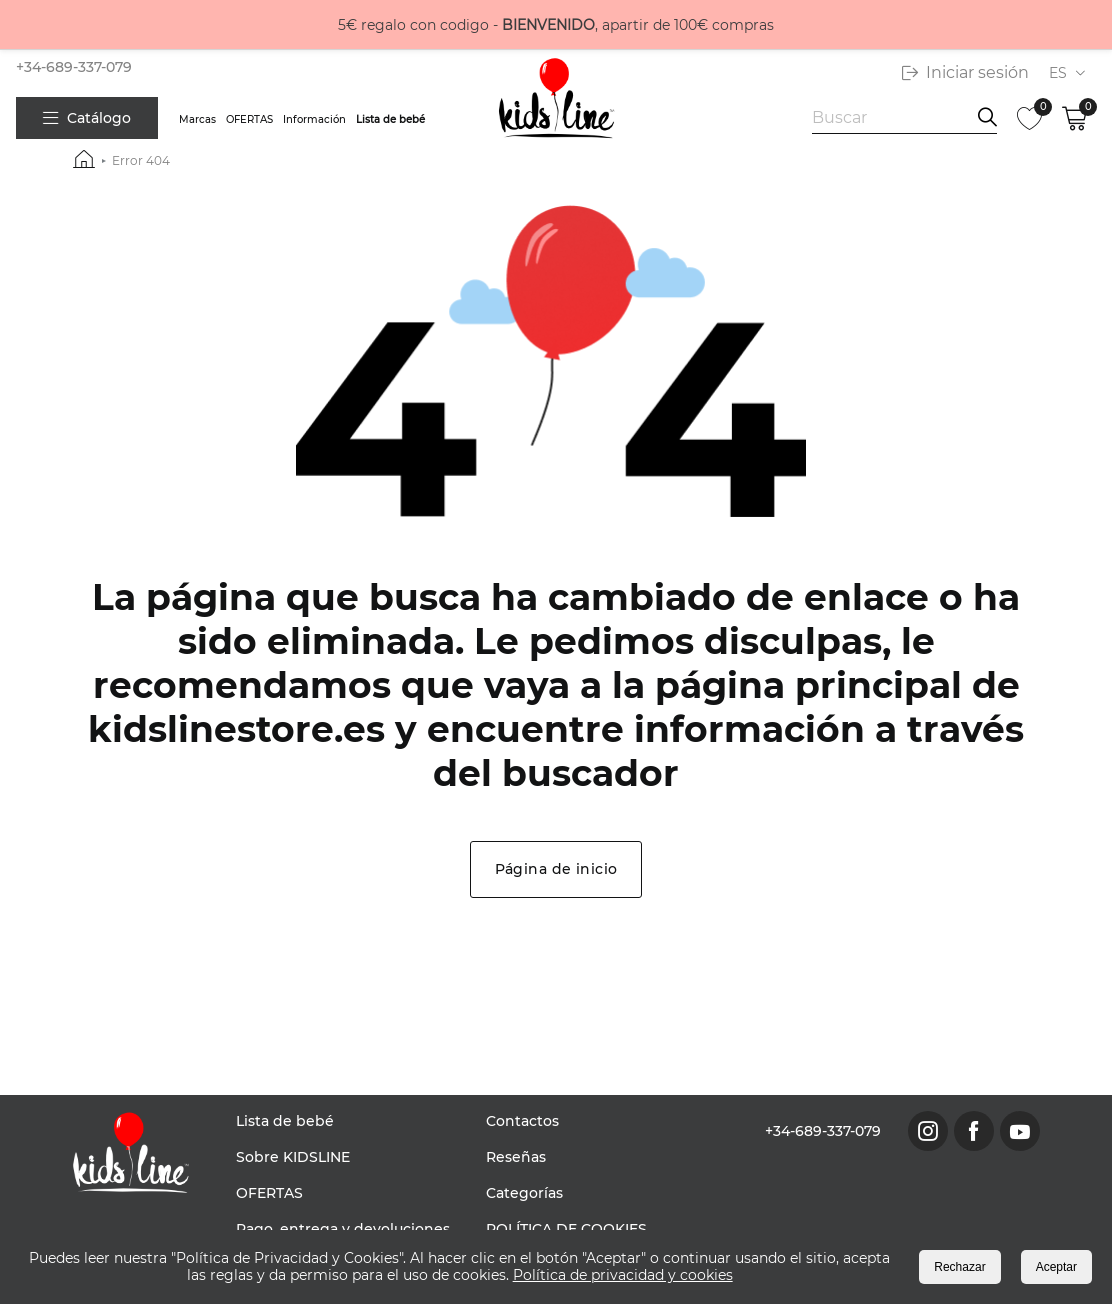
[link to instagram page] (928, 1131)
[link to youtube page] (1020, 1131)
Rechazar (959, 1267)
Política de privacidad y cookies (623, 1275)
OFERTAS (249, 119)
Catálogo (87, 118)
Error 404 (141, 160)
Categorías (524, 1193)
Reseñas (516, 1157)
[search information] (987, 118)
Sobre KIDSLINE (293, 1157)
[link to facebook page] (974, 1131)
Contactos (522, 1121)
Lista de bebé (390, 119)
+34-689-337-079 (74, 67)
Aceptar (1056, 1267)
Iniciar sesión (965, 72)
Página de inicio (556, 869)
